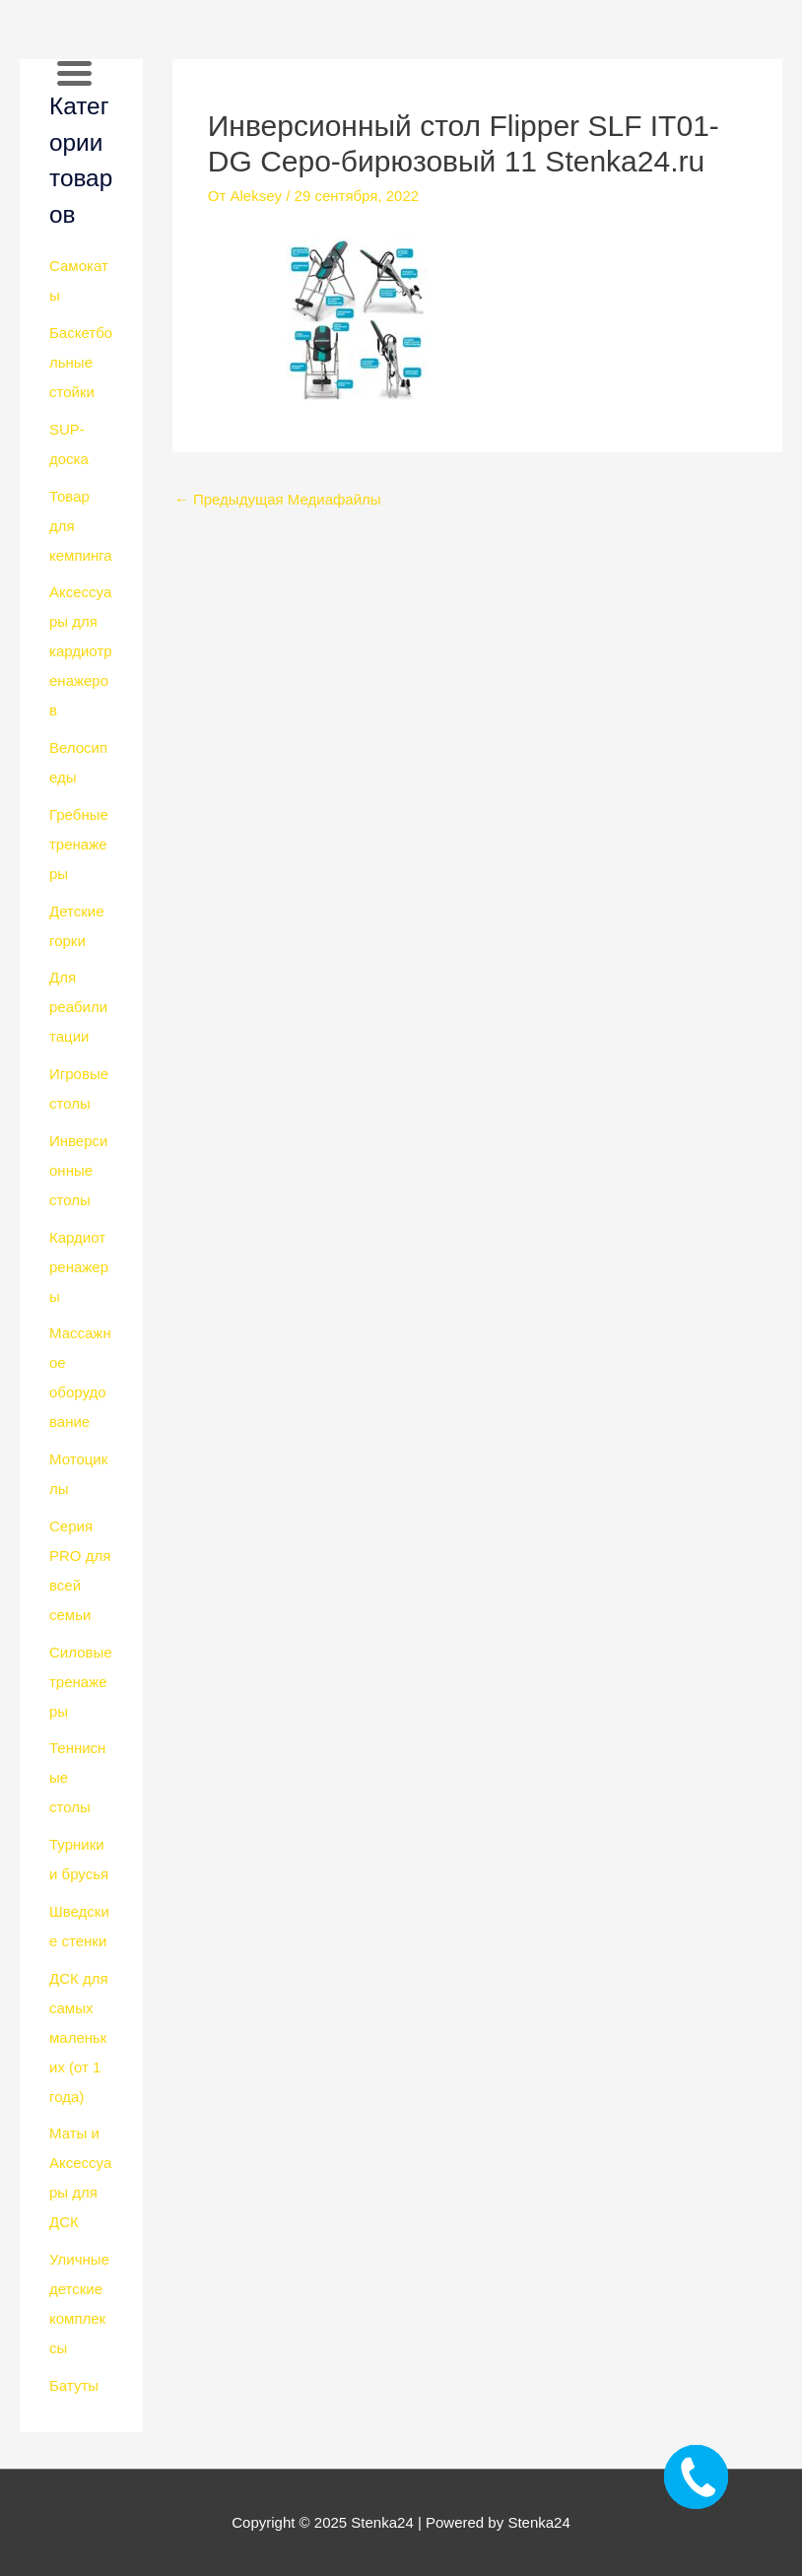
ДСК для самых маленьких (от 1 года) (78, 2037)
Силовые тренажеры (80, 1682)
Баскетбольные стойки (80, 362)
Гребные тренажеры (78, 844)
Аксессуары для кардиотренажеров (80, 650)
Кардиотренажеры (78, 1267)
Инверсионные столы (78, 1170)
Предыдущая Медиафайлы (277, 499)
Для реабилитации (78, 1007)
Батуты (74, 2385)
